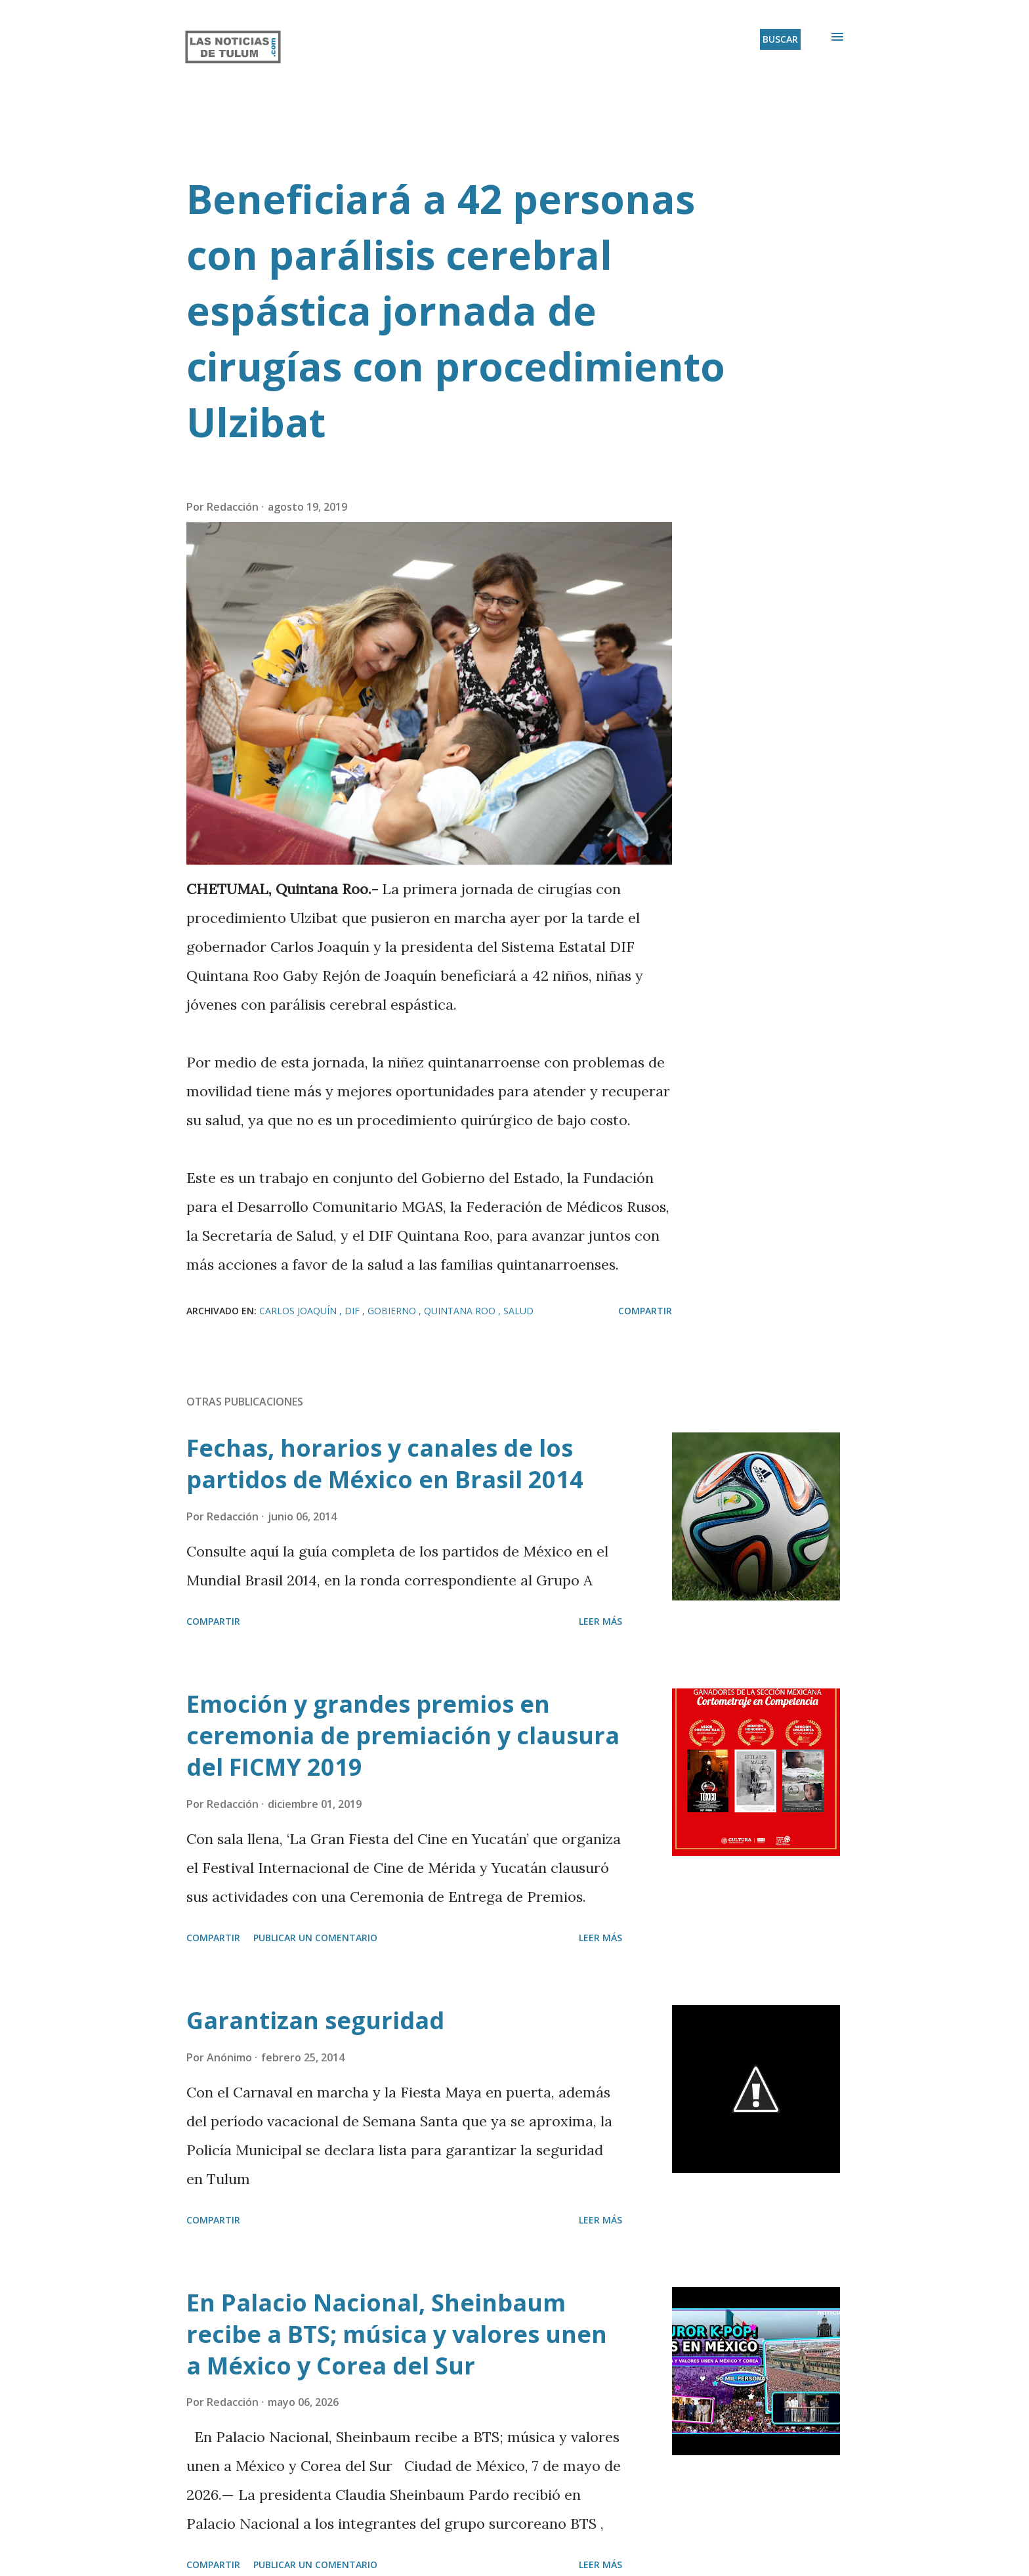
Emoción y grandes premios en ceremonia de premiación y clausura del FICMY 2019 (403, 1735)
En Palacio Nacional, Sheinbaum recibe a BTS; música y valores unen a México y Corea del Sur (396, 2334)
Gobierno (393, 1310)
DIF (353, 1310)
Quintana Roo (461, 1310)
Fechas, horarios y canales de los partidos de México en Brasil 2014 (384, 1463)
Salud (518, 1310)
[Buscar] (780, 39)
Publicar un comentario (315, 1937)
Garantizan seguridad (315, 2020)
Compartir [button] (645, 1310)
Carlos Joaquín (299, 1310)
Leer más (600, 1621)
